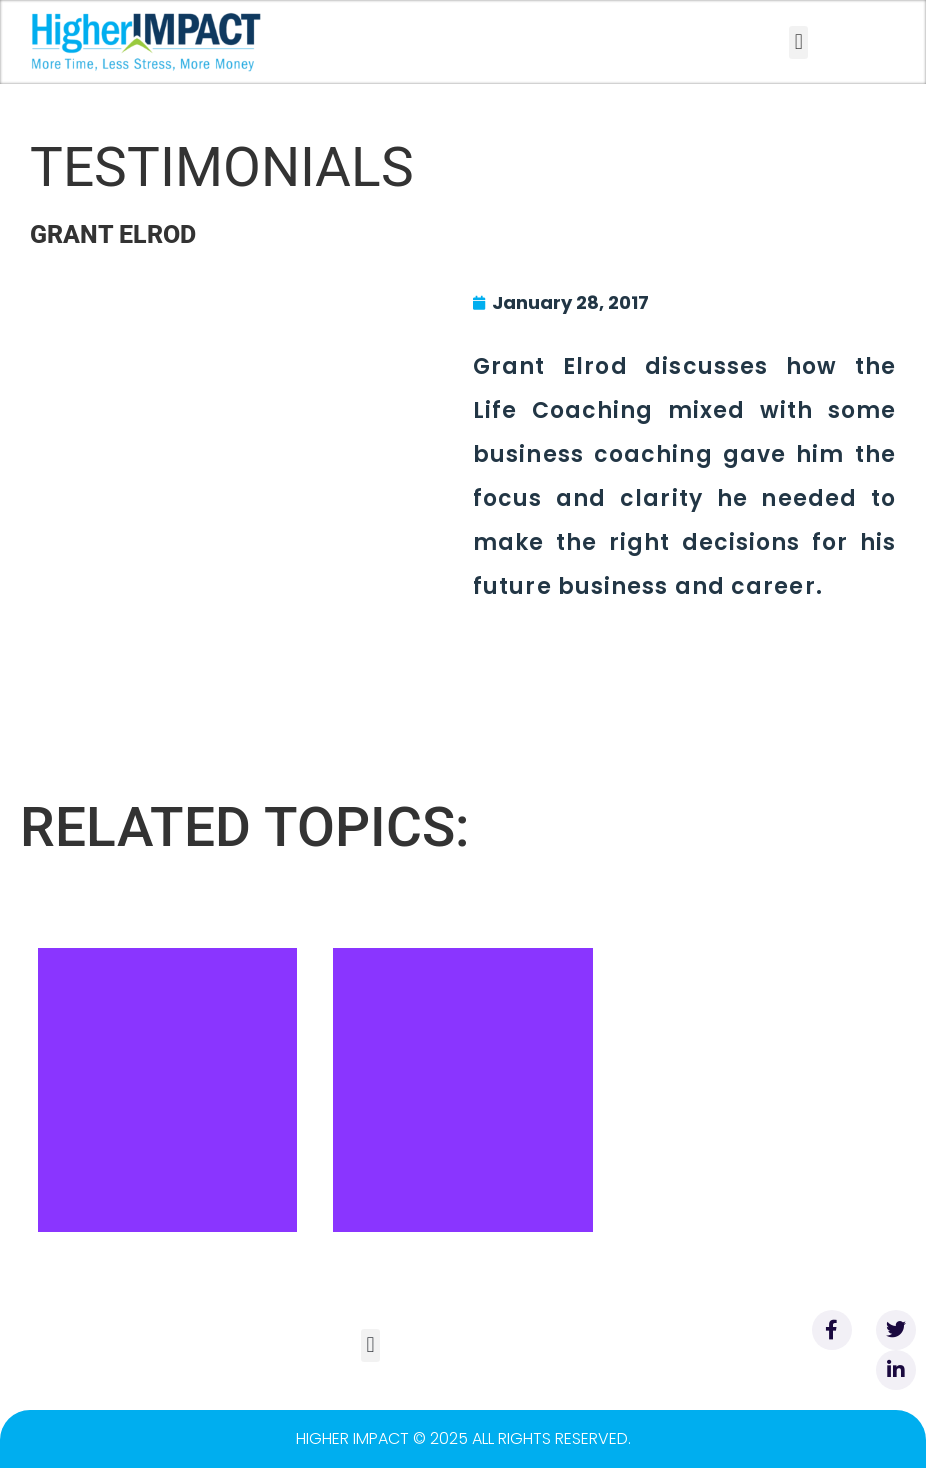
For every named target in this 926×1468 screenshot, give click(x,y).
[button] (798, 42)
